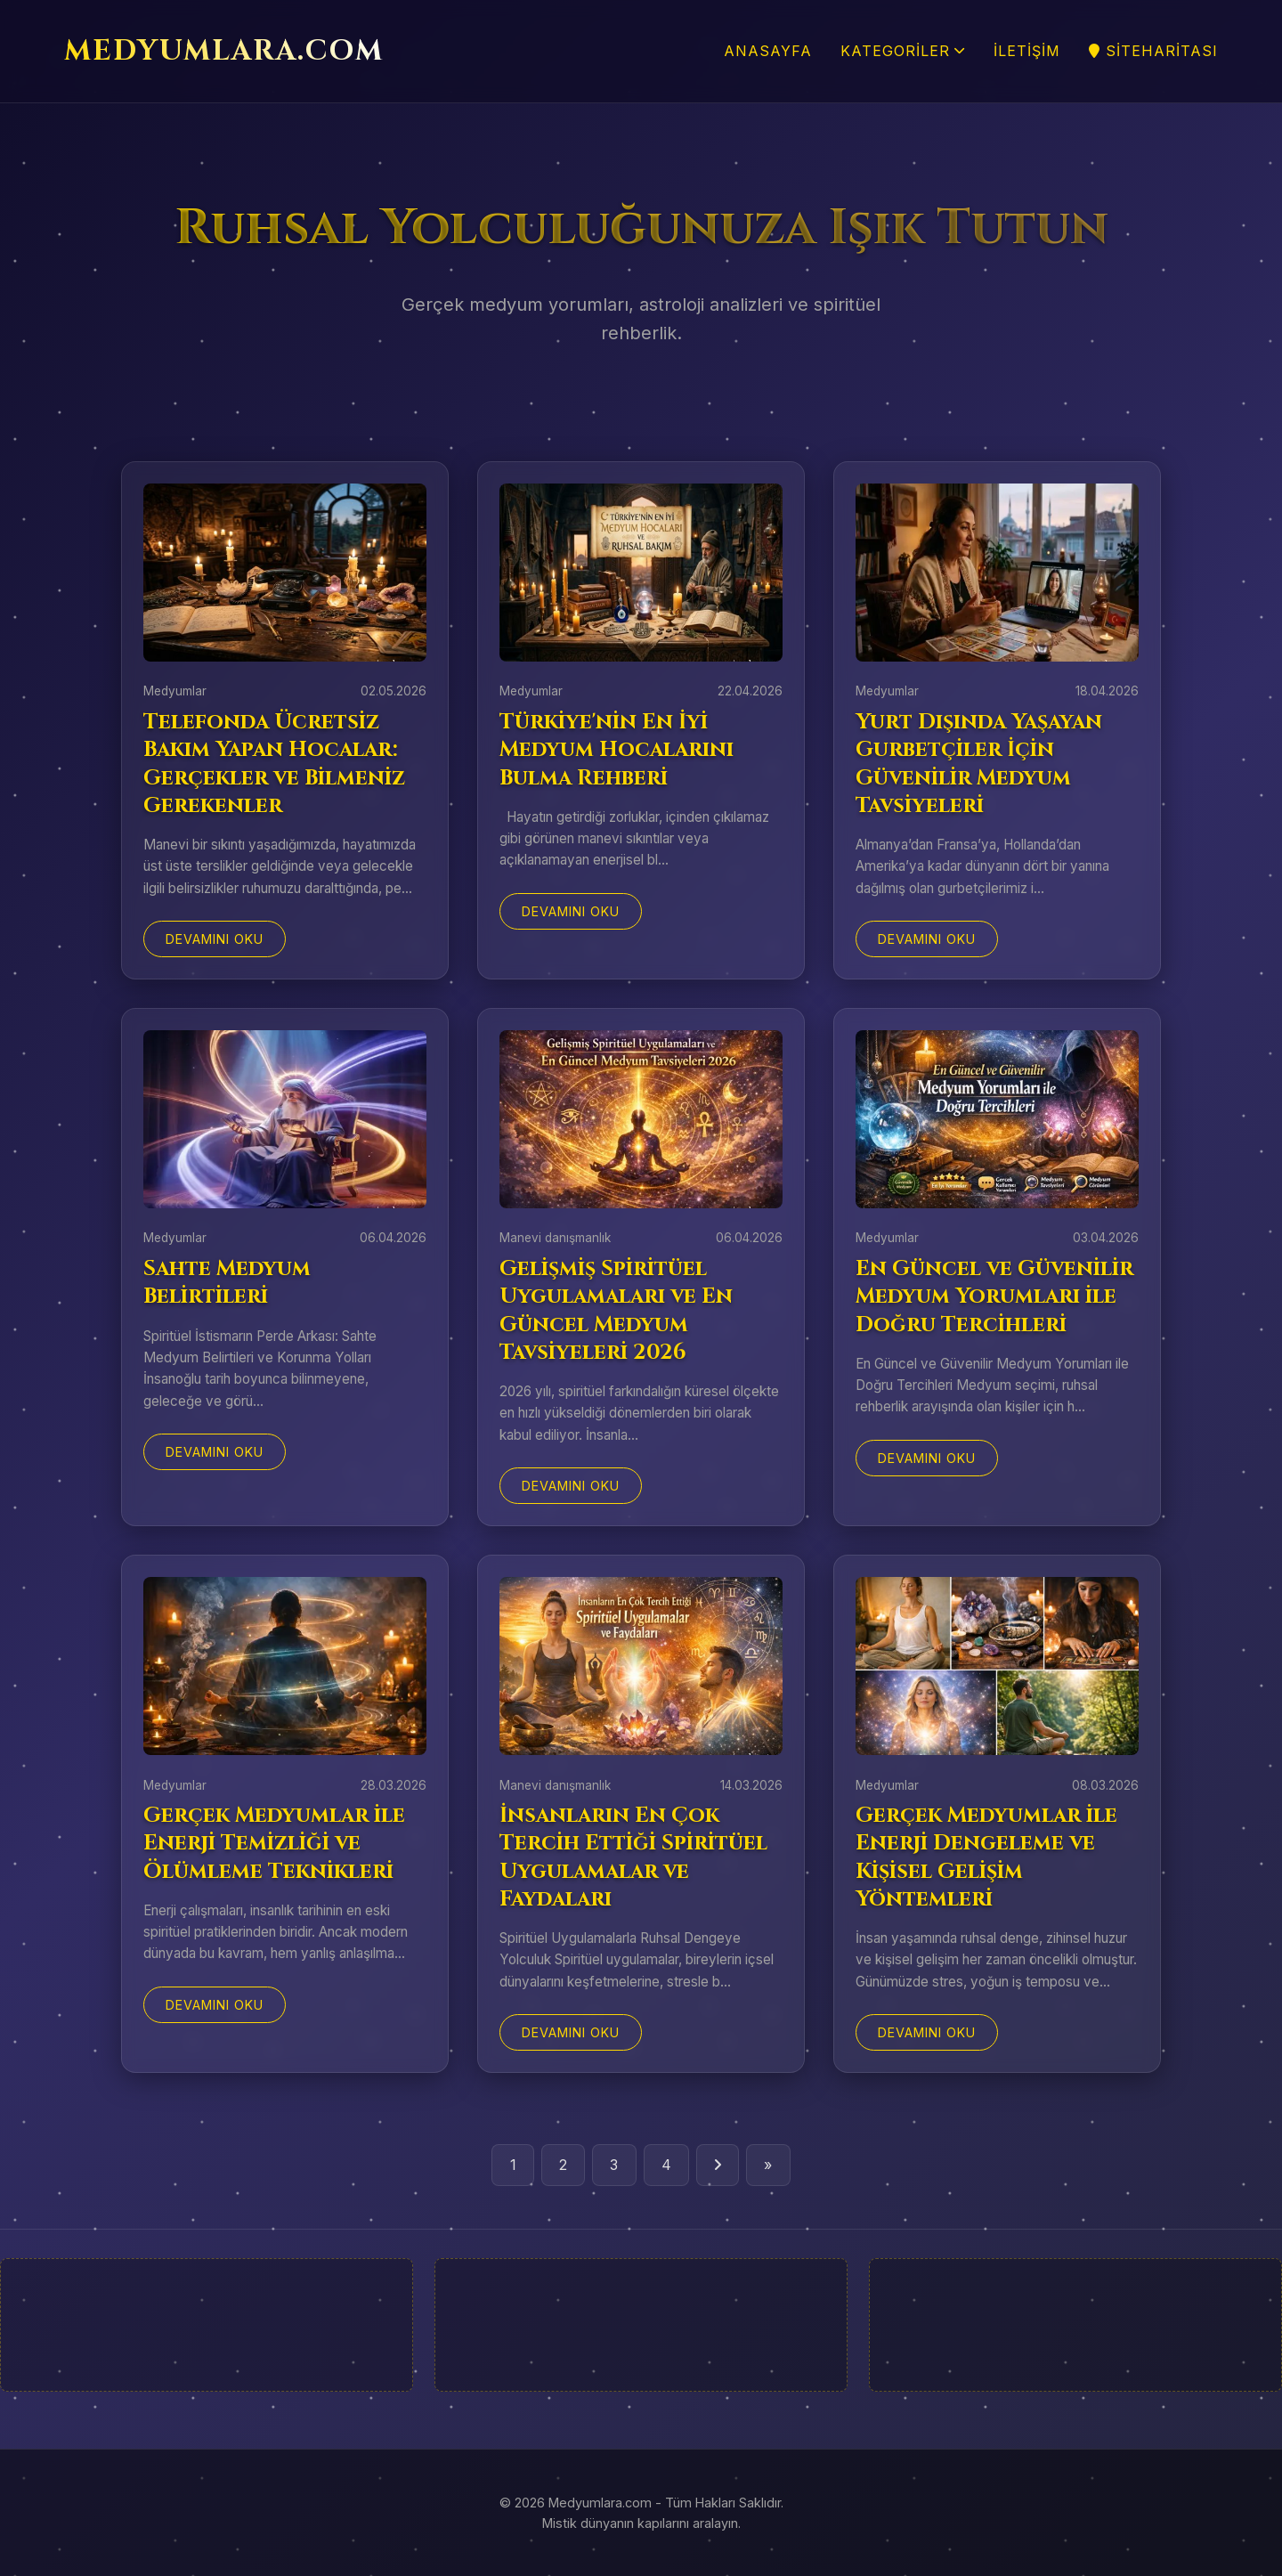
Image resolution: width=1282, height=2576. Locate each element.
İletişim (1027, 51)
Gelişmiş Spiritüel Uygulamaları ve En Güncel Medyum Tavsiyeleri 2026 (616, 1311)
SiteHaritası (1153, 51)
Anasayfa (768, 51)
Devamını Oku (215, 939)
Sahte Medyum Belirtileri (227, 1283)
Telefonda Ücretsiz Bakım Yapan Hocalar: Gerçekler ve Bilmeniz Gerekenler (274, 764)
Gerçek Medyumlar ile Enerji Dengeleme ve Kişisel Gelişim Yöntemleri (986, 1857)
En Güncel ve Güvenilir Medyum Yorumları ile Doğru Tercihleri (994, 1296)
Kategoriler (902, 51)
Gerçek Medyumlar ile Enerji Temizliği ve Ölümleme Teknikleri (274, 1843)
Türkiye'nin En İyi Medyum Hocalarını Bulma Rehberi (616, 750)
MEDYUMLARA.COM (224, 51)
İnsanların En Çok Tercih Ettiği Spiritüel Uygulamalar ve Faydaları (633, 1857)
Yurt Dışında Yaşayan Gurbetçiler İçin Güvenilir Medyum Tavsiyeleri (979, 764)
